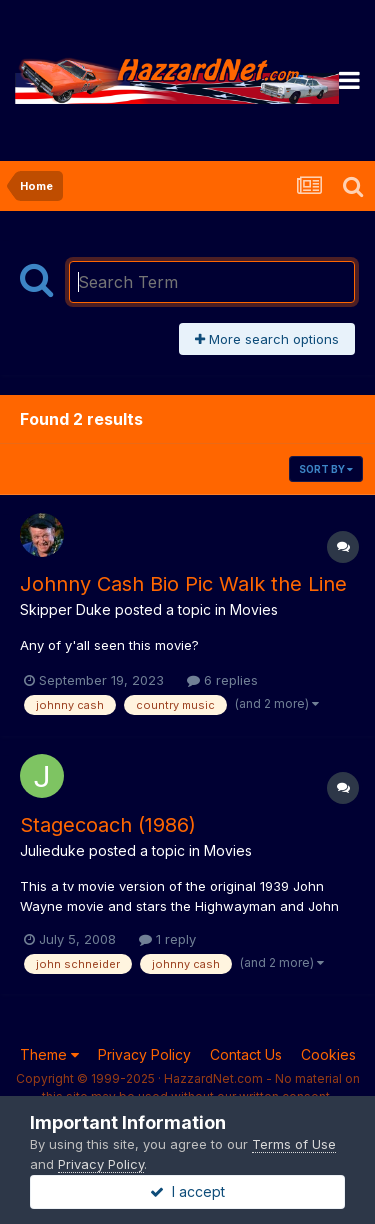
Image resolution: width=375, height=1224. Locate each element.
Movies (254, 609)
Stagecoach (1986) (108, 825)
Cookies (328, 1054)
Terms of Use (294, 1144)
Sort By (326, 469)
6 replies (222, 680)
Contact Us (246, 1054)
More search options (267, 339)
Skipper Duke (65, 609)
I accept (187, 1191)
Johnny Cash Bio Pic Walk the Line (183, 584)
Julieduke (52, 850)
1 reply (167, 939)
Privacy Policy (144, 1054)
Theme (49, 1054)
